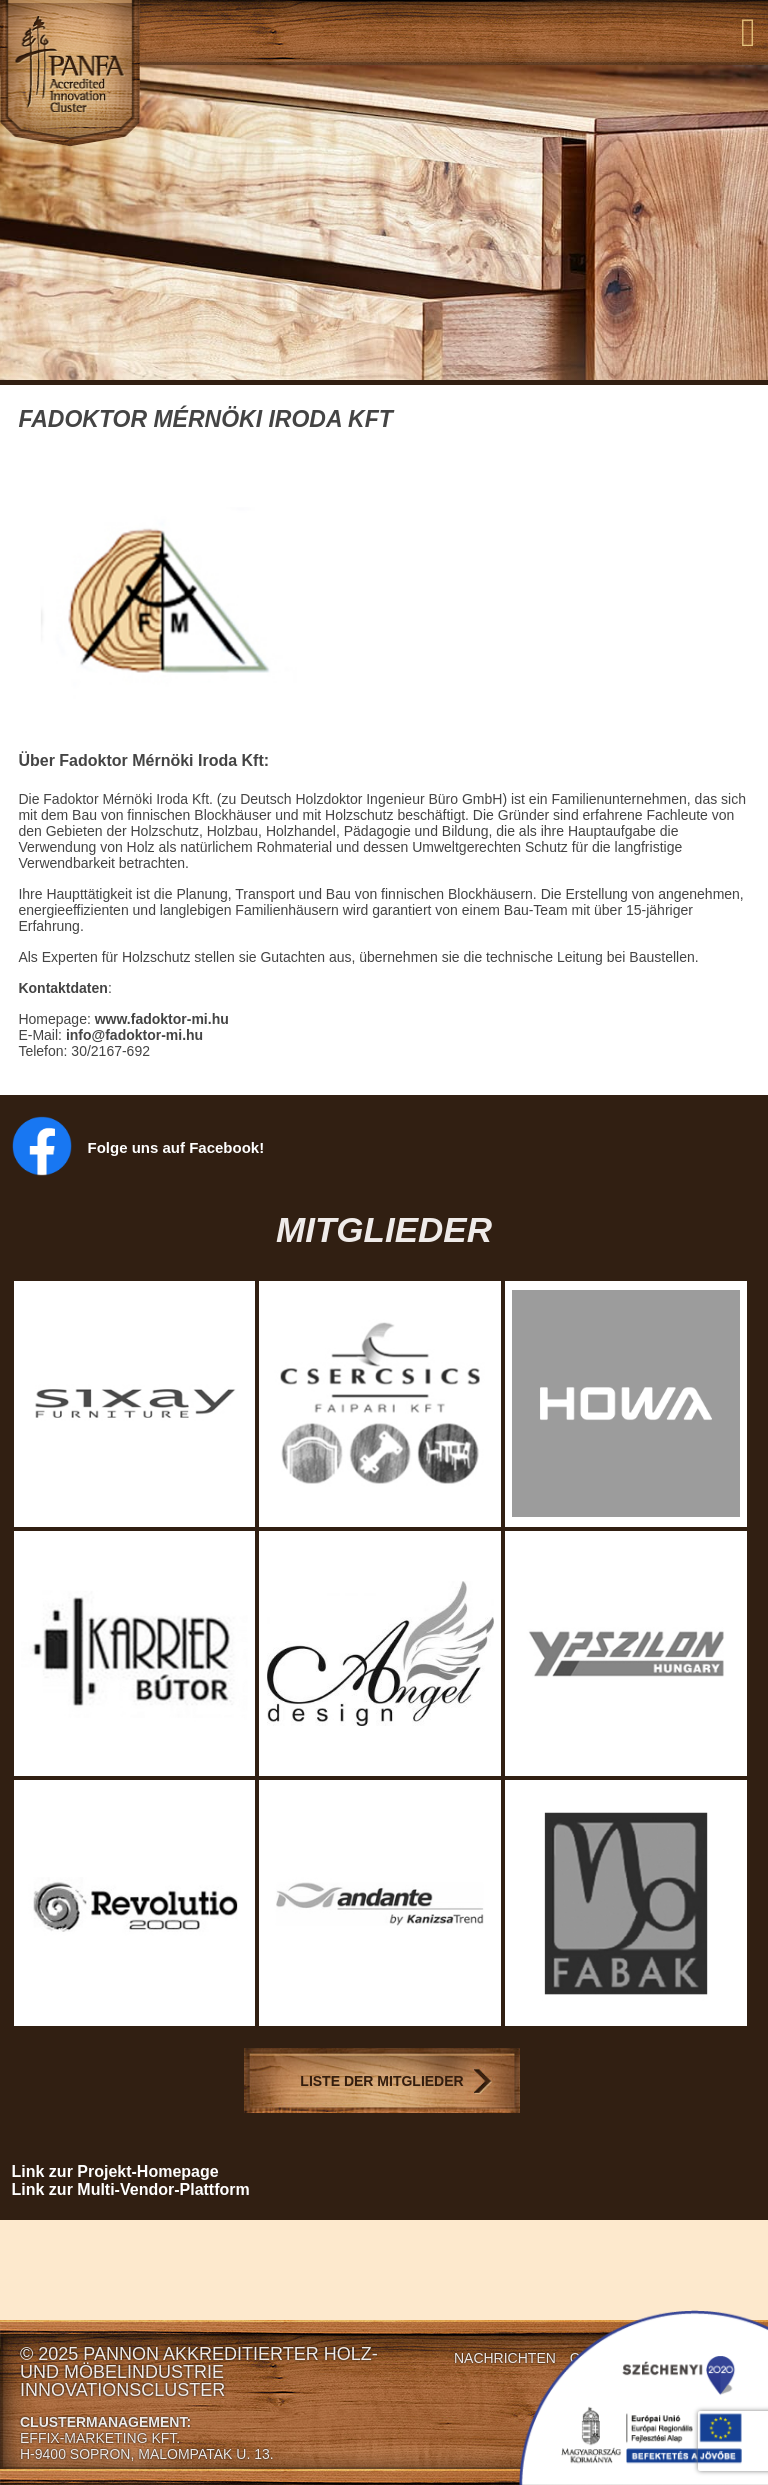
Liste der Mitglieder (381, 2081)
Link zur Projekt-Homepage (115, 2171)
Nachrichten (505, 2358)
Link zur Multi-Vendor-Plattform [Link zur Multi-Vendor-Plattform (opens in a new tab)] (131, 2189)
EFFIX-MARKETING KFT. (100, 2438)
